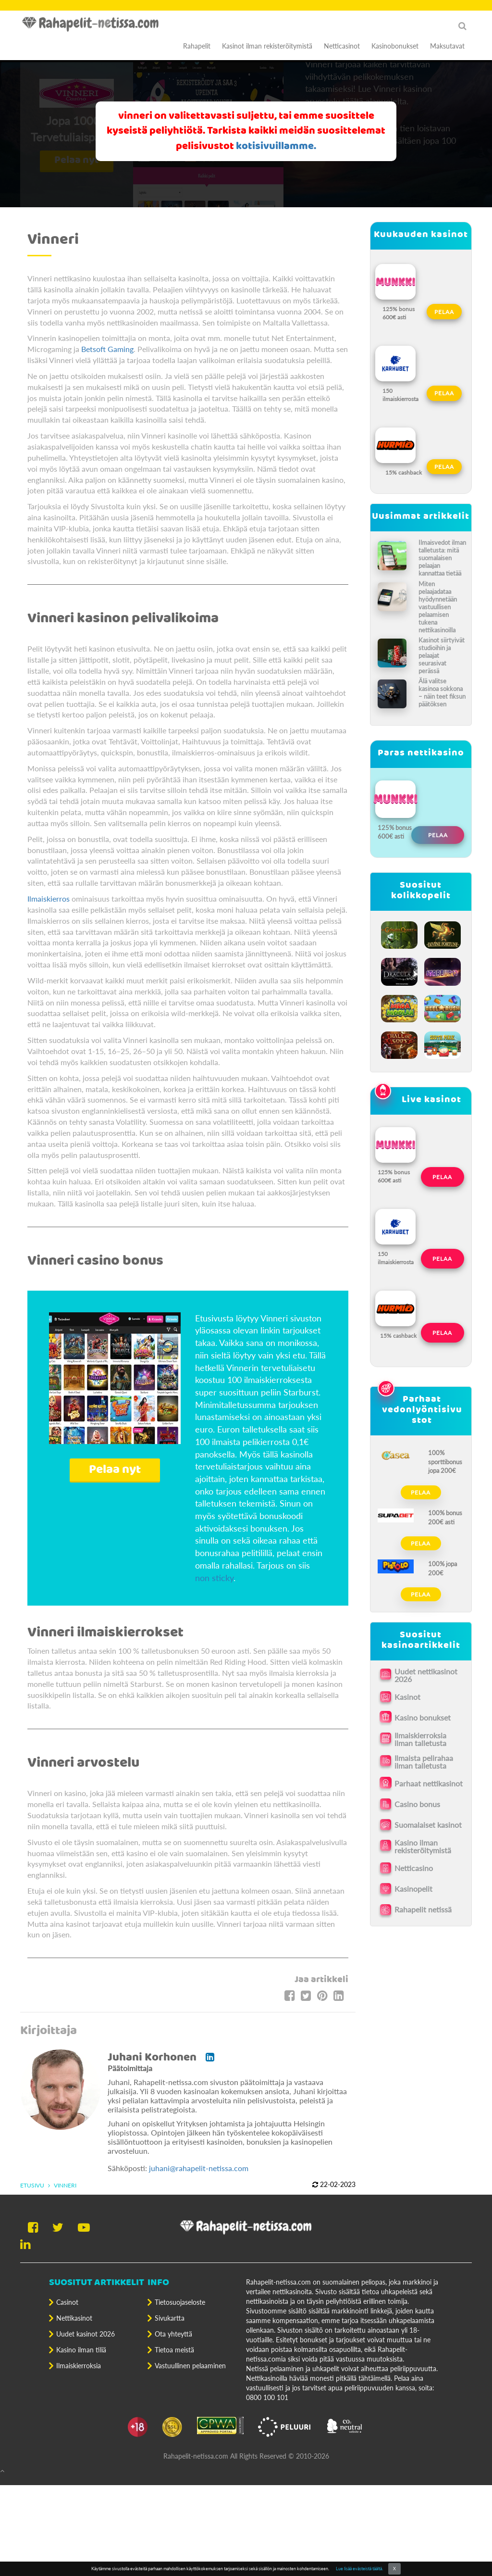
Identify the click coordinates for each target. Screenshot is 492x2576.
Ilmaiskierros (48, 898)
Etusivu (32, 2185)
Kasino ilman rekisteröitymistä (422, 1846)
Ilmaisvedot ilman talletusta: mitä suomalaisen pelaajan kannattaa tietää (442, 558)
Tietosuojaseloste (180, 2302)
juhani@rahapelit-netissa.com (198, 2168)
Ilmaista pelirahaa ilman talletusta (423, 1762)
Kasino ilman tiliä (81, 2350)
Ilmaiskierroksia (78, 2366)
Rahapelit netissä (423, 1909)
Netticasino (413, 1867)
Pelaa (444, 311)
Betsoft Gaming (107, 348)
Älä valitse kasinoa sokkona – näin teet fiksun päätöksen (442, 692)
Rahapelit (196, 46)
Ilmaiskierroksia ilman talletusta (420, 1739)
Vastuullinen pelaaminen (190, 2366)
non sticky (214, 1577)
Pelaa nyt (115, 1470)
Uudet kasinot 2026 (85, 2334)
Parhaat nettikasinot (428, 1783)
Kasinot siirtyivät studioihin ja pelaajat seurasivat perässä (441, 655)
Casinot (67, 2302)
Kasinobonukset (394, 46)
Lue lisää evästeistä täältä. (359, 2568)
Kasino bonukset (422, 1717)
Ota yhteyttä (173, 2334)
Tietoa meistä (174, 2350)
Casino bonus (417, 1804)
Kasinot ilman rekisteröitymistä (267, 46)
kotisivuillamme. (276, 146)
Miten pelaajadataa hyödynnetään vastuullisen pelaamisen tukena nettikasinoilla (437, 607)
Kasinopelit (413, 1888)
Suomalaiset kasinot (428, 1824)
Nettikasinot (74, 2318)
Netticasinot (342, 46)
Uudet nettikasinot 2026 (425, 1675)
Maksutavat (447, 46)
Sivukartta (169, 2318)
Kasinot (407, 1696)
